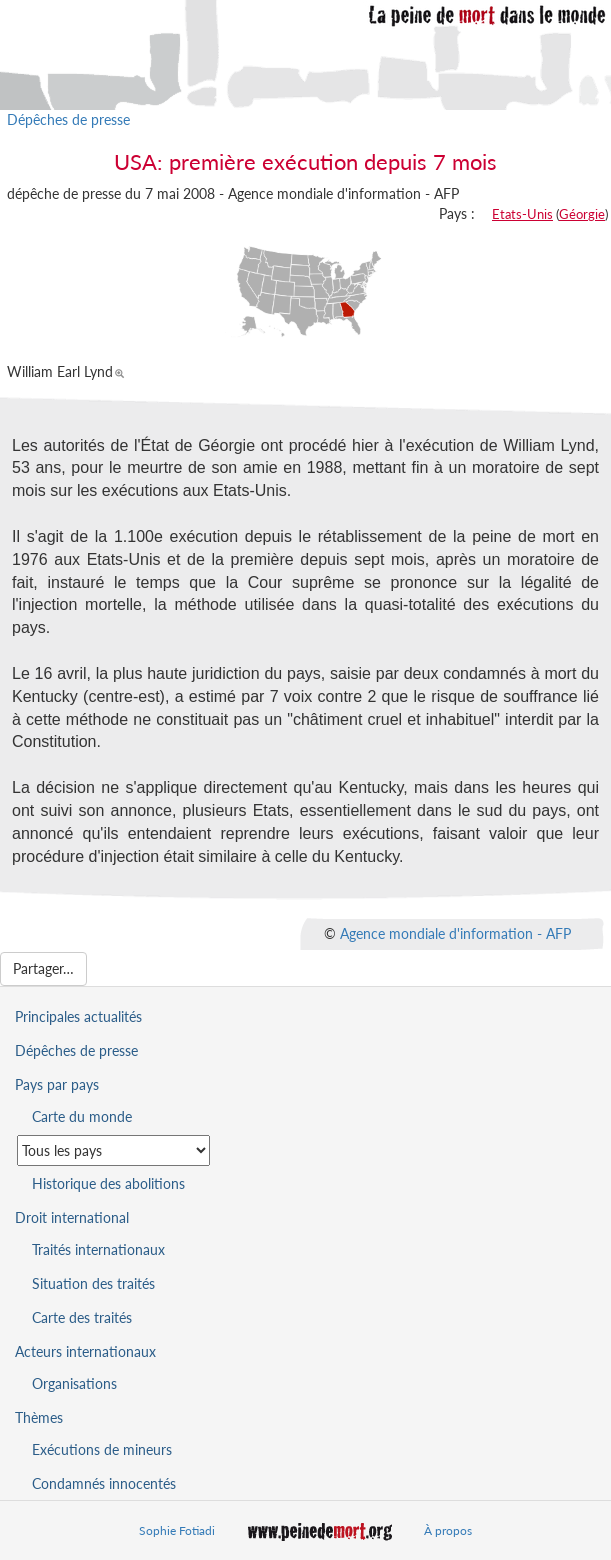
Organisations (74, 1383)
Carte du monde (82, 1116)
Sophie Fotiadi (177, 1530)
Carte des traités (82, 1317)
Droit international (72, 1217)
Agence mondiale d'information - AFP (455, 932)
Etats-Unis (522, 214)
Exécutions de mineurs (102, 1449)
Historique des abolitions (108, 1183)
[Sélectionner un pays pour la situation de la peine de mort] (113, 1150)
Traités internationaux (98, 1249)
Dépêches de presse (68, 119)
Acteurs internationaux (85, 1351)
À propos (448, 1530)
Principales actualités (78, 1016)
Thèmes (39, 1417)
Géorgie (582, 214)
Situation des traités (93, 1283)
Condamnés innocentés (104, 1483)
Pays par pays (57, 1084)
